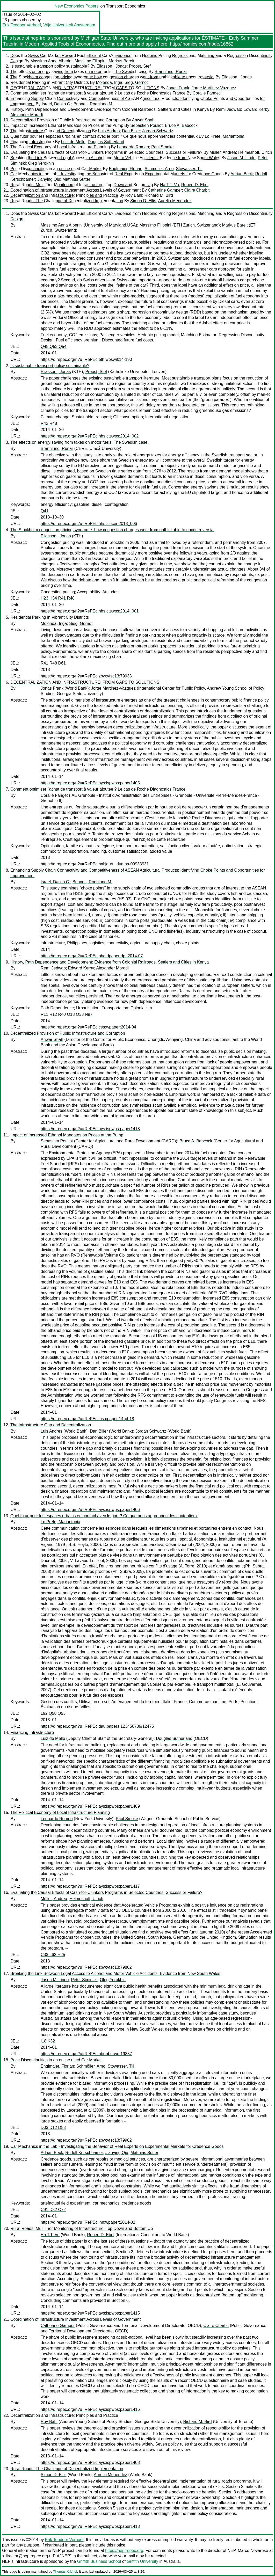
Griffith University (142, 2561)
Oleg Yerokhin (41, 163)
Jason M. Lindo (241, 158)
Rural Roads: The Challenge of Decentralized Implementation (66, 201)
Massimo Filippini (90, 61)
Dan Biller (131, 131)
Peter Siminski (84, 1979)
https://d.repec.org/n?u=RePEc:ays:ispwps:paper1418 (90, 1129)
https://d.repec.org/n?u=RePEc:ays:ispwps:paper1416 (90, 2409)
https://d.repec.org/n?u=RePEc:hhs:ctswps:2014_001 (90, 611)
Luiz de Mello (73, 142)
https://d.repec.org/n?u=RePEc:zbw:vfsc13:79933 (86, 676)
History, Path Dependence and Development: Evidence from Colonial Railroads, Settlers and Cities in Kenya (109, 109)
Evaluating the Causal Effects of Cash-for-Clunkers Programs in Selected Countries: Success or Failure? (106, 152)
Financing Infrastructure (32, 142)
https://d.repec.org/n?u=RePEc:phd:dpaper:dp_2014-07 (92, 956)
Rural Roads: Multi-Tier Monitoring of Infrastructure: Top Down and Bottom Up (81, 185)
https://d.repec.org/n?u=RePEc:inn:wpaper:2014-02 (88, 2222)
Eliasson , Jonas (112, 66)
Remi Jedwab (228, 109)
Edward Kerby (256, 109)
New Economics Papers (77, 6)
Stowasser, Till (189, 168)
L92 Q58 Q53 (53, 1713)
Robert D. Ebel (194, 185)
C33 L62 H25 (53, 1954)
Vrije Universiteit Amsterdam (69, 25)
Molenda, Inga (109, 82)
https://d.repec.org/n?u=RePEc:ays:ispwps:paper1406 (90, 1509)
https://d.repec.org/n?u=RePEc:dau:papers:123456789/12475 (97, 1726)
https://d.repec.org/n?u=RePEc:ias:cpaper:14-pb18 (87, 1419)
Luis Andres (109, 131)
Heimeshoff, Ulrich (255, 152)
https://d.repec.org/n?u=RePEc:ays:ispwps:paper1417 (90, 1886)
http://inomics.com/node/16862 (201, 44)
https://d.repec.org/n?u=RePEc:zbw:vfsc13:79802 (86, 1967)
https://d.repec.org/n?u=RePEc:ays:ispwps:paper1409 (90, 1806)
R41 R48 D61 (53, 663)
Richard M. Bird (158, 195)
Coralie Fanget (206, 93)
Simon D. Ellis (143, 201)
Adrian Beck (241, 174)
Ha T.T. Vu (169, 185)
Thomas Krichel (65, 2571)
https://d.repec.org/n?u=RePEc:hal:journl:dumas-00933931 (95, 864)
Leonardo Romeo (133, 147)
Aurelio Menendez (175, 201)
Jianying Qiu (48, 179)
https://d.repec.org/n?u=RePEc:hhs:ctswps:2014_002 (90, 436)
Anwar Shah (143, 120)
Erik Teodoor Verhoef (21, 25)
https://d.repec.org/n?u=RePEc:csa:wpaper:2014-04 (88, 1027)
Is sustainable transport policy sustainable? (49, 66)
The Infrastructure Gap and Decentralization (50, 131)
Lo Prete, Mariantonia (224, 136)
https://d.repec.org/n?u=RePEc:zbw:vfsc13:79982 (86, 2140)
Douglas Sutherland (106, 142)
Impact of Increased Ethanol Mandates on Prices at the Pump (66, 125)
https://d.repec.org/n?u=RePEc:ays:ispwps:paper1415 (90, 2313)
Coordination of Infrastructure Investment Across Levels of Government (75, 190)
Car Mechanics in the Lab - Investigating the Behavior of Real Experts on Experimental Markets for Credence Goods (117, 174)
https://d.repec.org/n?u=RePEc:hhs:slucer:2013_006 (89, 523)
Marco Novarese (253, 2550)
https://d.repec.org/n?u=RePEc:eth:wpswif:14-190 (86, 359)
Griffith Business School (99, 2561)
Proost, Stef (140, 66)
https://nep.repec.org (124, 2550)
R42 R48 (49, 423)
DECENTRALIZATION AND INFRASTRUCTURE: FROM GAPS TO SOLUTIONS (84, 88)
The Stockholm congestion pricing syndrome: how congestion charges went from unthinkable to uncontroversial (112, 77)
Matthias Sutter (76, 179)
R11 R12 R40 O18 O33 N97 (66, 1014)
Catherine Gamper (165, 190)
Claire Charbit (196, 190)
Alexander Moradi (26, 115)
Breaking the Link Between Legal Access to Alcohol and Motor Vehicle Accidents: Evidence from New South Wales (115, 158)
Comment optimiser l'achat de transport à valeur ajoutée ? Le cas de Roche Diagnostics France (97, 93)
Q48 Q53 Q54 (54, 346)
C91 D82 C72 (53, 2209)
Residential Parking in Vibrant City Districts (49, 82)
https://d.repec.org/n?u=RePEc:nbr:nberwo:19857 (86, 2054)
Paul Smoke (162, 147)
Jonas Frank (178, 88)
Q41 (44, 511)
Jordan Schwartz (157, 131)
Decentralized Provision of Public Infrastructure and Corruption (67, 120)
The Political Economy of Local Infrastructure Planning (60, 147)
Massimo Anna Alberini (51, 61)
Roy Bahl (133, 195)
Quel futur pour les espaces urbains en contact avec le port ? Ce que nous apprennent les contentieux (104, 136)
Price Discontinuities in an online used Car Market (56, 168)
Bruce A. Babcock (181, 125)
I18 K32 (48, 2041)
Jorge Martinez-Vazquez (214, 88)
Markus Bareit (121, 61)
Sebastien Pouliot (146, 125)
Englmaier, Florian (125, 168)
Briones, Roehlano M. (93, 104)
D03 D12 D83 (53, 2127)
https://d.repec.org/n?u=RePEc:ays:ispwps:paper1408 (90, 2462)
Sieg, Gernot (136, 82)
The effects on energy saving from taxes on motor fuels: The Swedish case (78, 71)
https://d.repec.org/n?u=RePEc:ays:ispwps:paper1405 (90, 783)
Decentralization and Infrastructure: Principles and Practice (64, 195)
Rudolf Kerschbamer (84, 2152)
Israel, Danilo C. (56, 104)
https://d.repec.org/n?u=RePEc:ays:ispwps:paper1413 (90, 2526)
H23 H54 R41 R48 (58, 598)
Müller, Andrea (222, 152)
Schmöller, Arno (158, 168)
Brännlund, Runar (171, 71)
